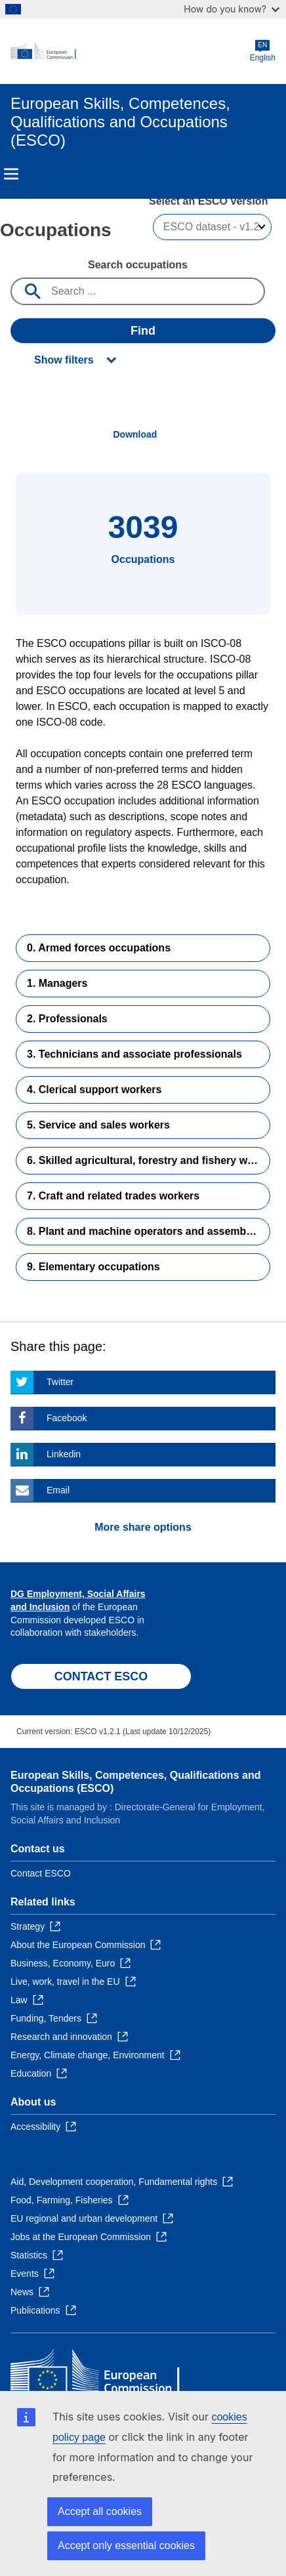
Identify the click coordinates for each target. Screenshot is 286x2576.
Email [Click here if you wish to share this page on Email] (58, 1490)
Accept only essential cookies (126, 2545)
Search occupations (138, 264)
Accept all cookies (100, 2511)
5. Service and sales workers (98, 1125)
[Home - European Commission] (130, 51)
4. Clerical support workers (94, 1089)
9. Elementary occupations (93, 1266)
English (263, 50)
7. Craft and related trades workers (113, 1195)
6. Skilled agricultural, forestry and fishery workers (148, 1160)
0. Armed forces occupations (99, 947)
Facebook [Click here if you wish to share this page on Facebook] (67, 1418)
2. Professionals (67, 1018)
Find (143, 330)
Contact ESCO (40, 1873)
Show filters (64, 359)
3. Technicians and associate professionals (134, 1054)
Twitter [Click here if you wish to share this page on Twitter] (60, 1382)
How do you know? (231, 8)
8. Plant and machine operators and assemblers (146, 1231)
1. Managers (57, 983)
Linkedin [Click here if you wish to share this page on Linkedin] (64, 1454)
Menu (11, 173)
